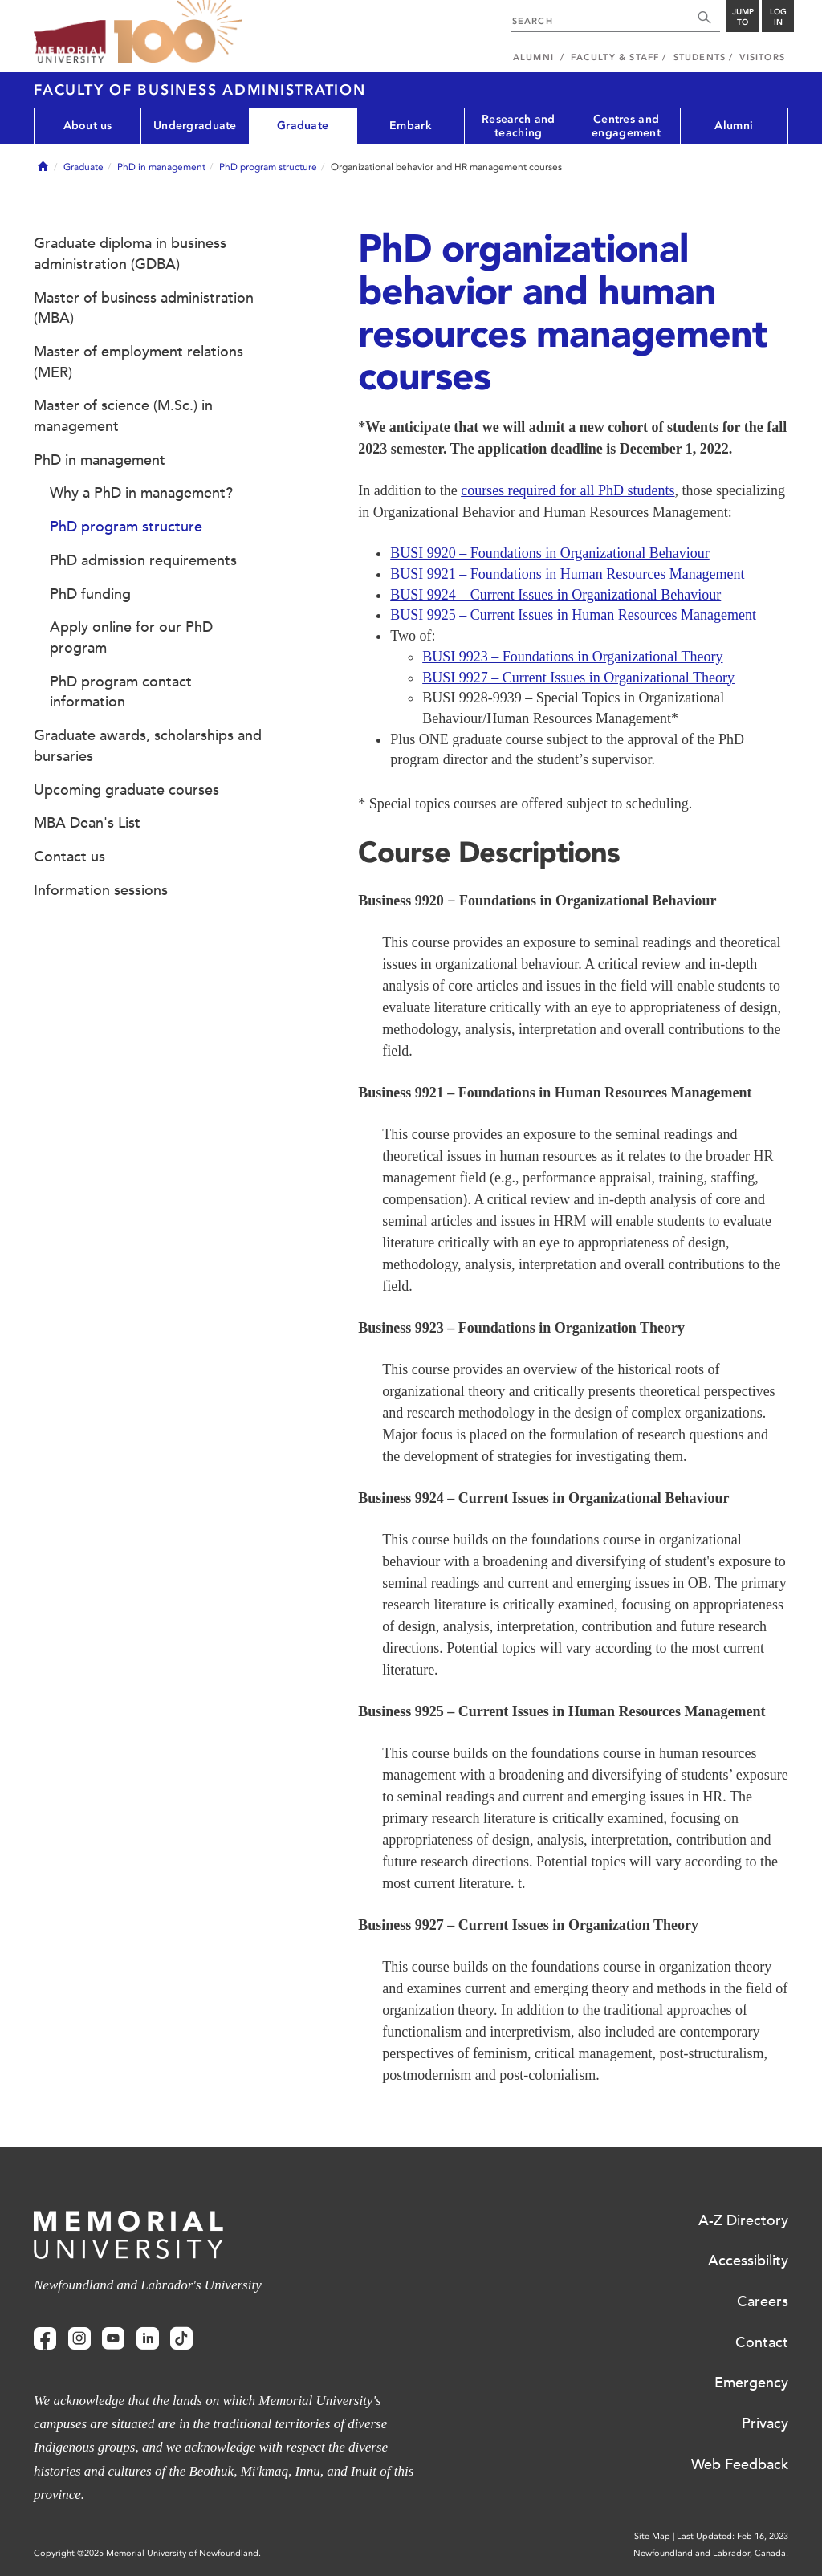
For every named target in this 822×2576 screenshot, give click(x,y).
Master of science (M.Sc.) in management (123, 416)
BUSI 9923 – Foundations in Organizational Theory (572, 657)
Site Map (652, 2536)
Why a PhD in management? (141, 493)
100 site (178, 32)
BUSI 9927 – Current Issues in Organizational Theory (578, 677)
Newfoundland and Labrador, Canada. (710, 2553)
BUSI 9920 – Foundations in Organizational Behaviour (550, 553)
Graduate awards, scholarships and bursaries (148, 745)
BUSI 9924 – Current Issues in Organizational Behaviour (555, 595)
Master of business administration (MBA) (144, 308)
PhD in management (161, 167)
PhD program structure (268, 167)
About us (87, 125)
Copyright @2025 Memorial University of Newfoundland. (147, 2553)
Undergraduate (195, 125)
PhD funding (90, 594)
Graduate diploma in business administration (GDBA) (130, 253)
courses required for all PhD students (567, 490)
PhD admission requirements (143, 560)
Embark (410, 125)
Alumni (733, 125)
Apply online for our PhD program (131, 637)
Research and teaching (518, 126)
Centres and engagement (626, 126)
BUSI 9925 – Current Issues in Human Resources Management (573, 615)
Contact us (69, 856)
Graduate (302, 125)
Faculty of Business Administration (200, 90)
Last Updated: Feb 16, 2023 (732, 2536)
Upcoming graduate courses (126, 790)
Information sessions (101, 890)
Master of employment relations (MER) (138, 362)
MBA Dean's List (87, 823)
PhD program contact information (121, 692)
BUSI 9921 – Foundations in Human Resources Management (567, 574)
